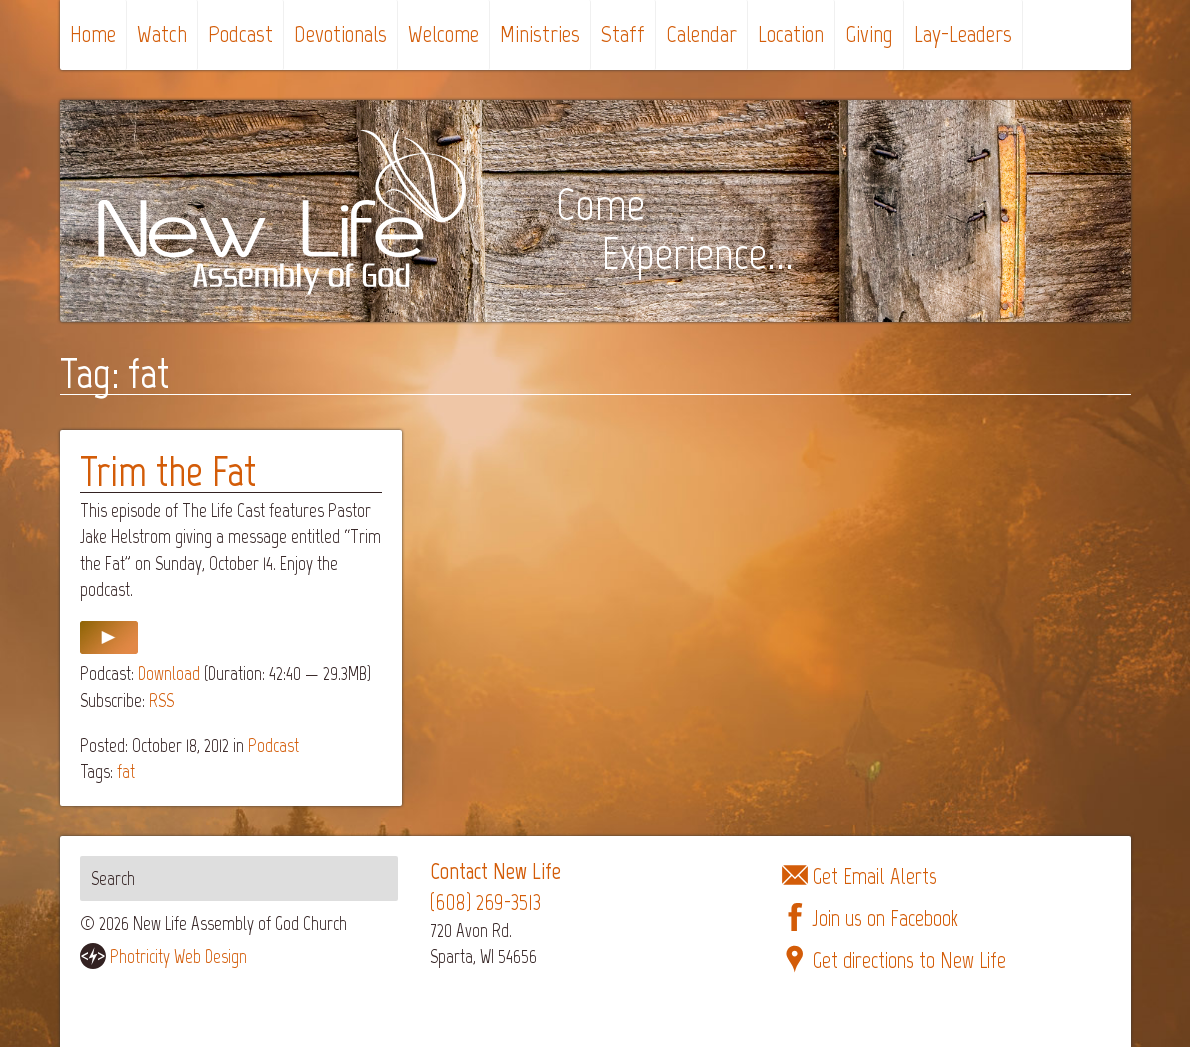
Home (93, 33)
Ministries (540, 33)
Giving (869, 33)
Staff (623, 33)
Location (791, 33)
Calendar (701, 33)
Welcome (443, 33)
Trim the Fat (168, 471)
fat (126, 771)
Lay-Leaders (963, 33)
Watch (162, 33)
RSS (161, 700)
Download (169, 673)
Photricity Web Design (178, 956)
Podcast (240, 33)
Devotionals (340, 33)
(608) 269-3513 (485, 902)
